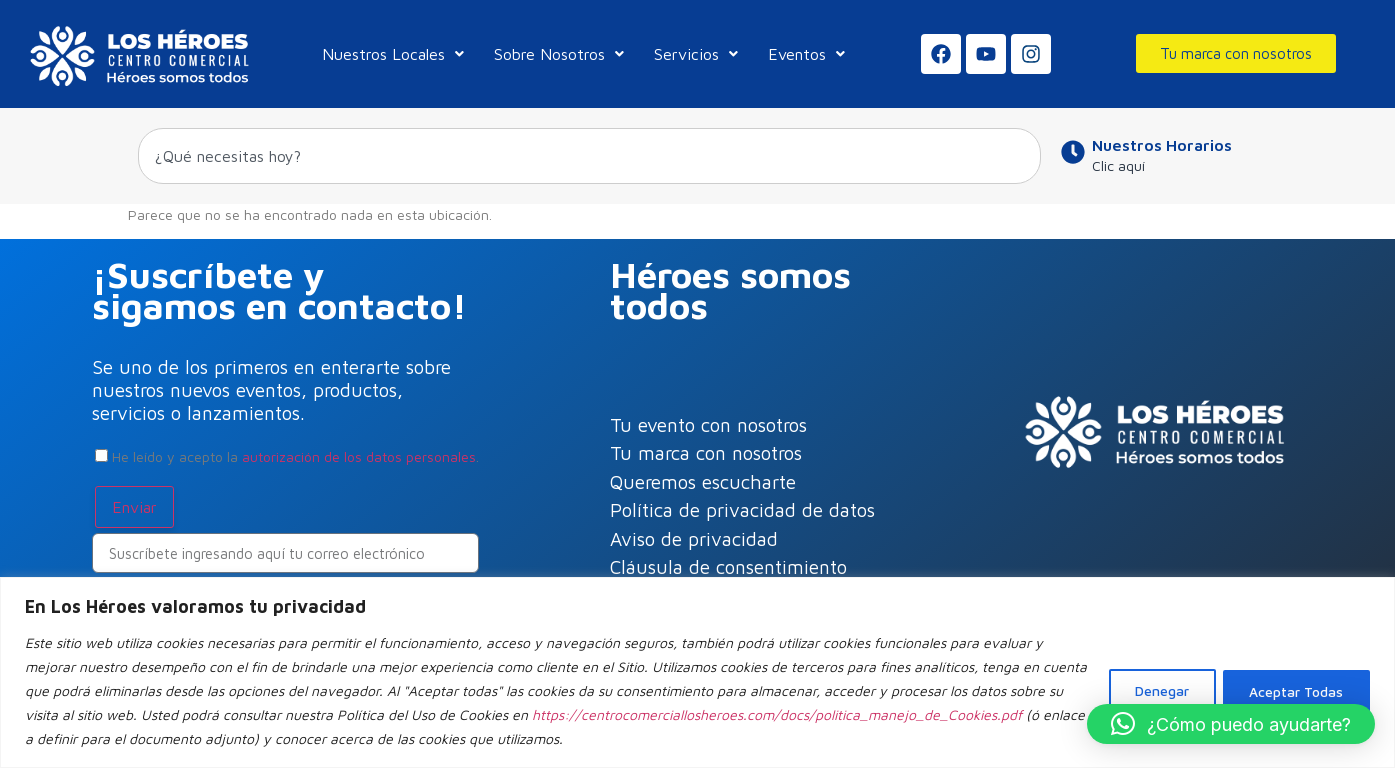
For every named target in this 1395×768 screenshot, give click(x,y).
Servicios (696, 54)
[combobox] (589, 156)
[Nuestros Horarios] (1073, 152)
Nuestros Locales (393, 54)
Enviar (134, 507)
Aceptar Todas (1293, 678)
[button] (1231, 724)
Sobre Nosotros (559, 54)
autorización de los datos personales (359, 456)
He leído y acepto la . (287, 456)
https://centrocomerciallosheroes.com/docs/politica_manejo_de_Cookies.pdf (290, 714)
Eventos (806, 54)
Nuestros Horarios (1162, 145)
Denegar (1153, 678)
